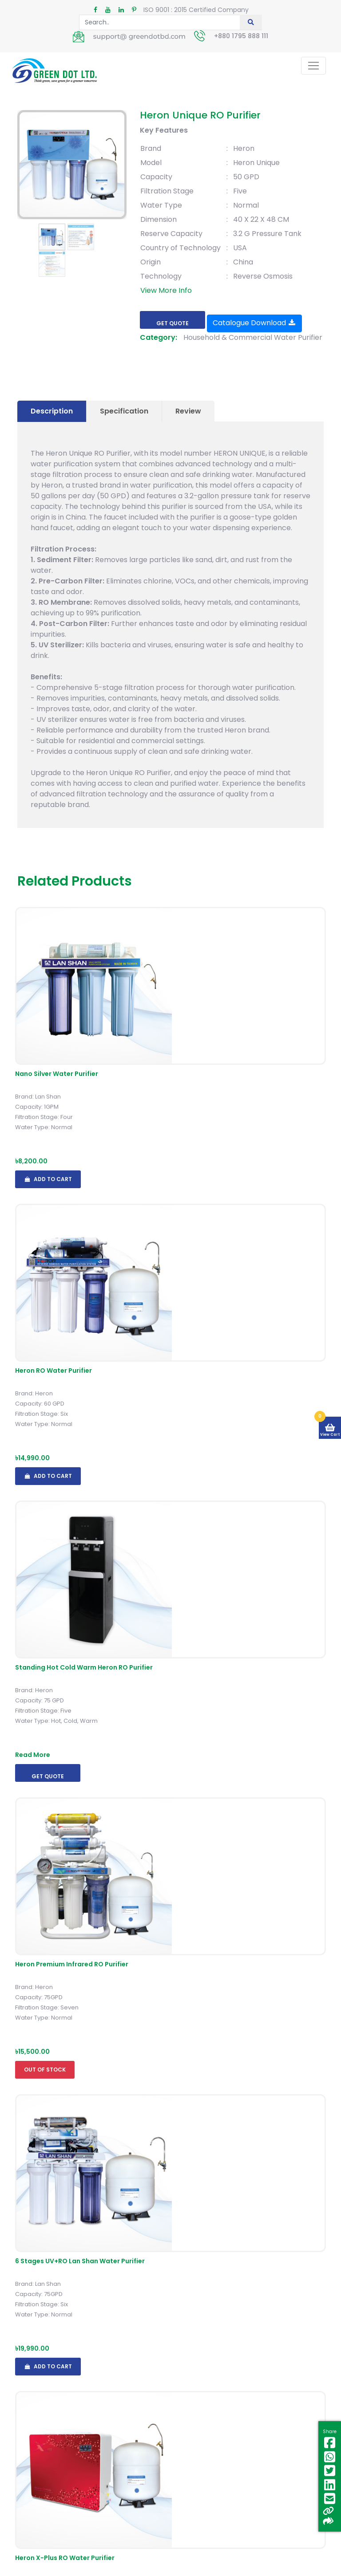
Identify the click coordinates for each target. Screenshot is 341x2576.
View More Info (166, 290)
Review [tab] (188, 411)
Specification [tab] (124, 411)
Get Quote (172, 323)
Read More (32, 1754)
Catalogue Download (254, 323)
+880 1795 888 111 (241, 36)
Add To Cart (48, 1179)
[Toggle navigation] (313, 66)
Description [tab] (52, 411)
